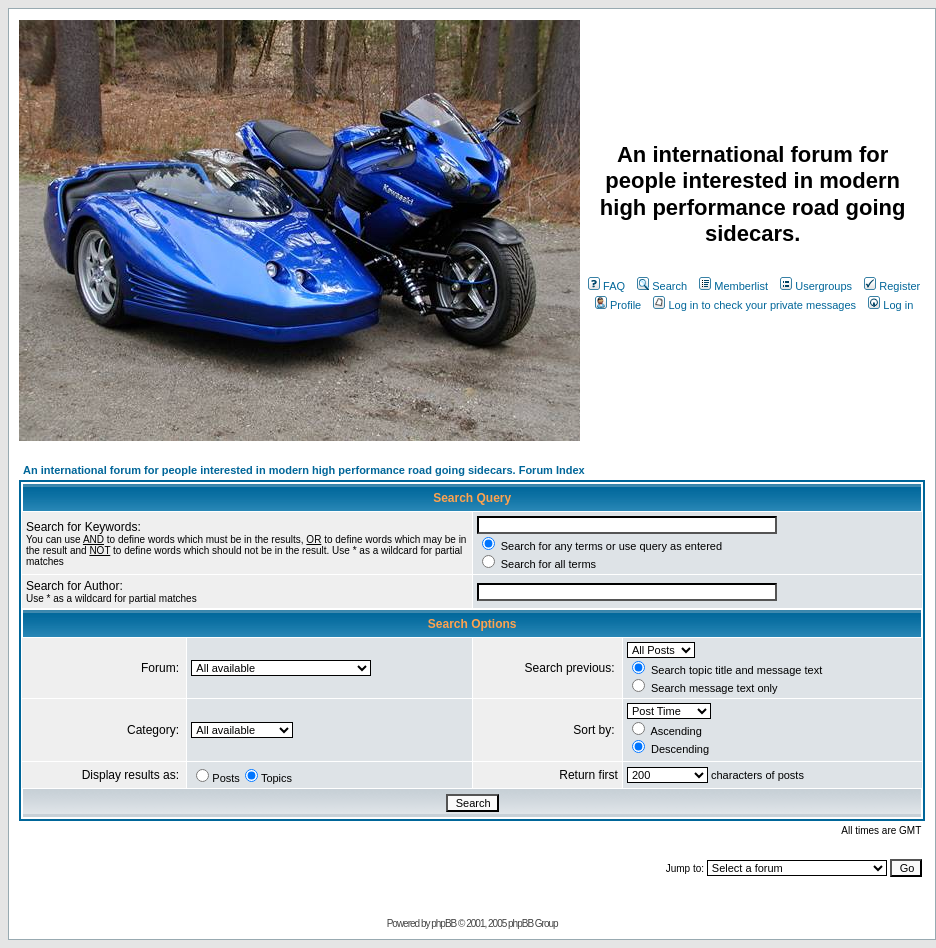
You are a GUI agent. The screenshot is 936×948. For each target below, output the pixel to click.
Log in (890, 305)
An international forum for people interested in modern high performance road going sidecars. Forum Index (304, 470)
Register (892, 286)
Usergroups (816, 286)
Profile (618, 305)
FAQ (606, 286)
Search (662, 286)
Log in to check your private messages (754, 305)
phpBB (443, 923)
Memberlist (733, 286)
